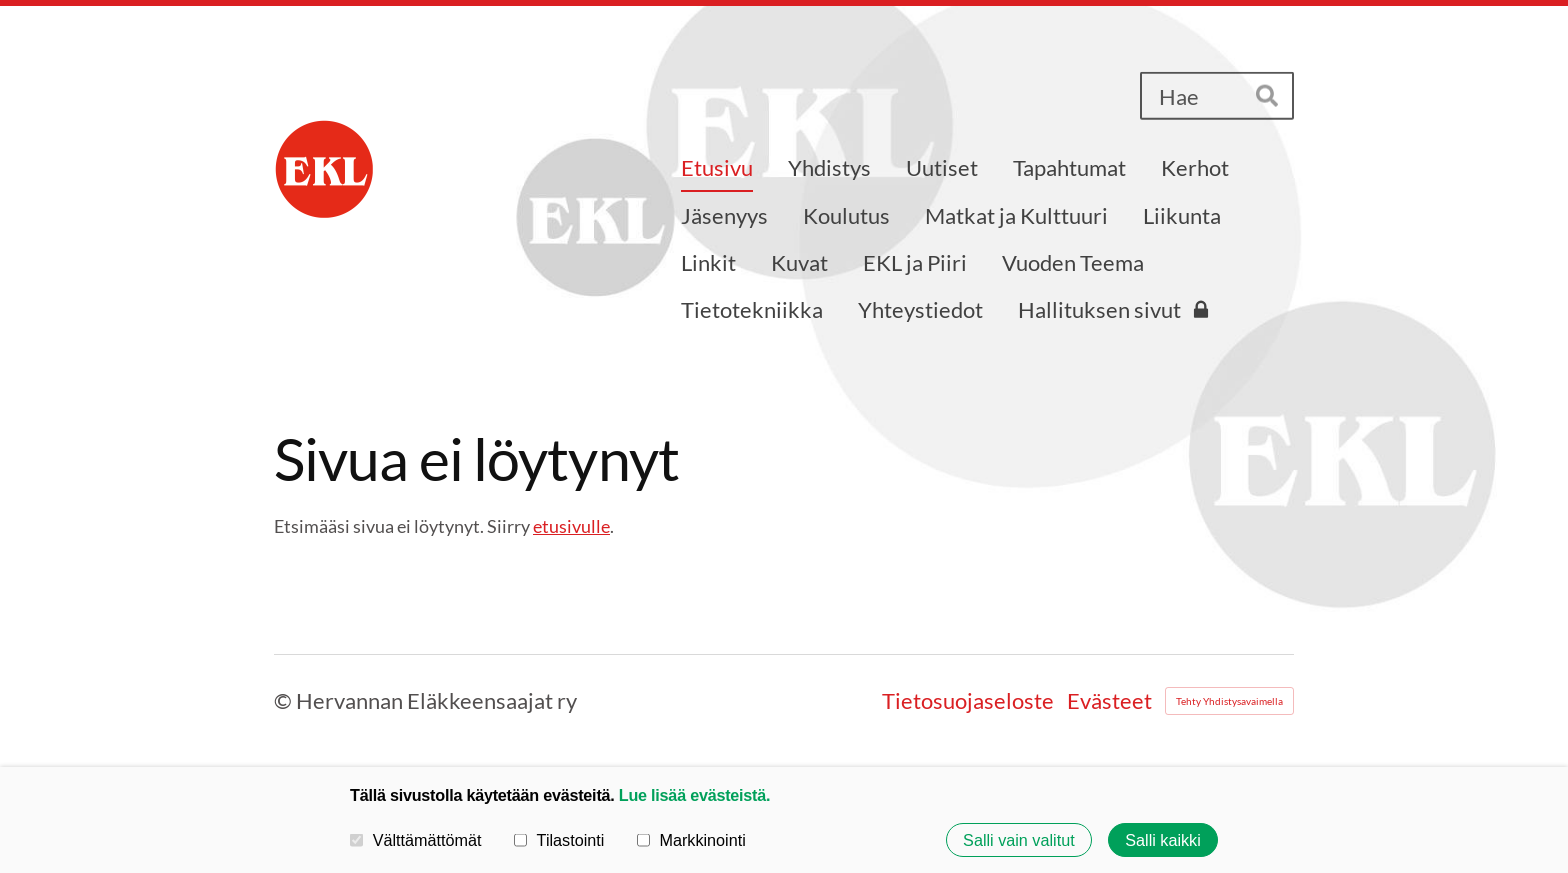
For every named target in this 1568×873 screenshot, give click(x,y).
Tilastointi (559, 840)
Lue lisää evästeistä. (694, 795)
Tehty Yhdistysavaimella (1229, 701)
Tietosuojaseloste (968, 701)
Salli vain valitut (1019, 840)
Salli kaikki (1163, 840)
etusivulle (571, 526)
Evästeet (1109, 701)
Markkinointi (691, 840)
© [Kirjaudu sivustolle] (285, 700)
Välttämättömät (416, 840)
